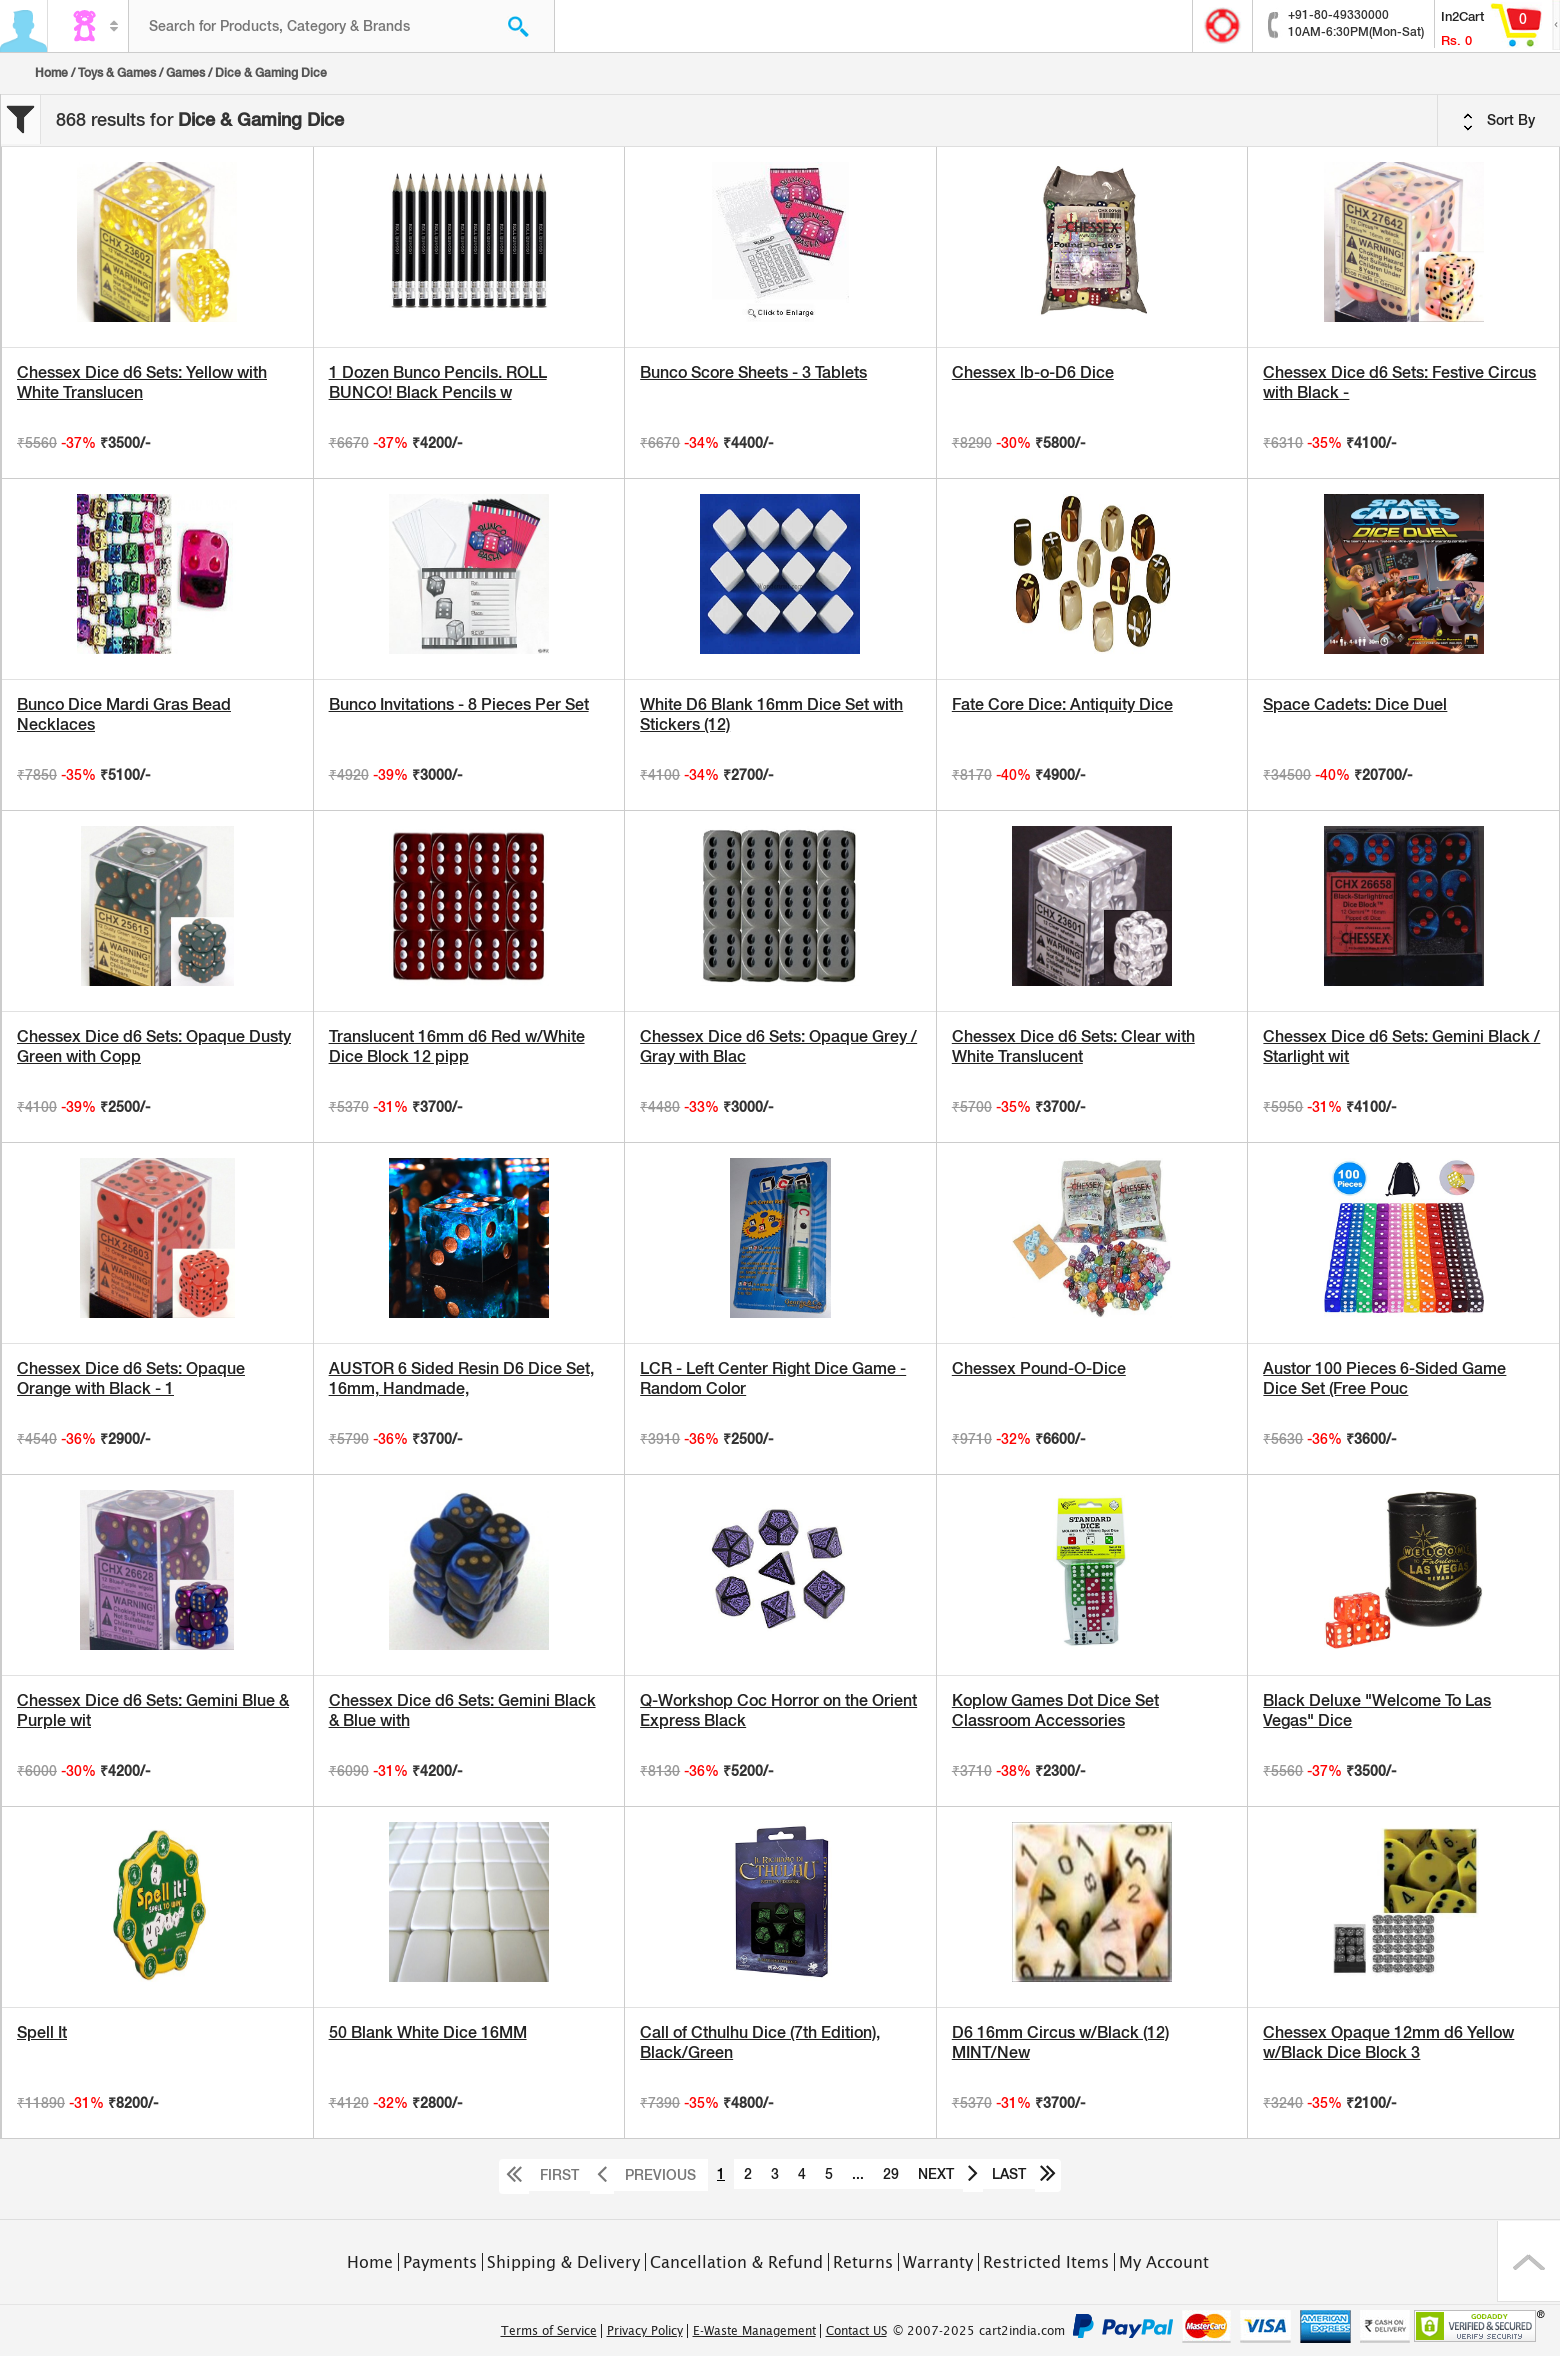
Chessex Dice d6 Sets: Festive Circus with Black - (1399, 382)
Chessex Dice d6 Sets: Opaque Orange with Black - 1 (131, 1378)
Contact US (856, 2331)
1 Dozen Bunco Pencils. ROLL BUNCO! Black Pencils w (438, 382)
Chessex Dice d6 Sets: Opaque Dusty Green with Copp (154, 1046)
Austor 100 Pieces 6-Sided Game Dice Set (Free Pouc (1384, 1378)
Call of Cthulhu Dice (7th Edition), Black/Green (760, 2042)
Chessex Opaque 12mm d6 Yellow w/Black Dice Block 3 (1388, 2042)
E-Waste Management (754, 2331)
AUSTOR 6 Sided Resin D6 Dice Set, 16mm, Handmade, (461, 1378)
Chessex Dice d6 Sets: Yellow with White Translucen (142, 382)
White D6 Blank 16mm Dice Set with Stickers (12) (771, 714)
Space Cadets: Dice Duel (1355, 704)
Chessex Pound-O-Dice (1039, 1368)
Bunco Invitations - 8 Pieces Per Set (459, 704)
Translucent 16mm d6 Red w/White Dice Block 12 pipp (457, 1046)
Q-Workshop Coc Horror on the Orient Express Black (778, 1710)
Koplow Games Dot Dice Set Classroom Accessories (1055, 1710)
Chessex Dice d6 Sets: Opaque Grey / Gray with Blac (778, 1046)
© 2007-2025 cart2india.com (979, 2331)
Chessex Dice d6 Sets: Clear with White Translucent (1073, 1046)
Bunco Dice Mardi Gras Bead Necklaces (124, 714)
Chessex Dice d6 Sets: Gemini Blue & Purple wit (153, 1710)
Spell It (42, 2032)
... (858, 2174)
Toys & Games (117, 73)
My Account (1164, 2262)
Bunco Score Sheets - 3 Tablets (753, 372)
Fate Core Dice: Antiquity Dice (1062, 704)
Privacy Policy (645, 2331)
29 (891, 2174)
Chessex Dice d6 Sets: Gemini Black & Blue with (462, 1710)
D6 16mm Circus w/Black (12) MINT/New (1060, 2042)
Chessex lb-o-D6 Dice (1033, 372)
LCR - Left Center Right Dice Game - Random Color (773, 1378)
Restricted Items (1046, 2262)
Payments (440, 2262)
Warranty (938, 2262)
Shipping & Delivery (563, 2262)
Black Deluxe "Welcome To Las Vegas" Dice (1377, 1710)
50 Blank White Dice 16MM (428, 2032)
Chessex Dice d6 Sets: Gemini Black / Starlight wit (1401, 1046)
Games (185, 73)
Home (51, 73)
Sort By (1499, 121)
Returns (863, 2262)
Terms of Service (549, 2331)
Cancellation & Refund (736, 2262)
